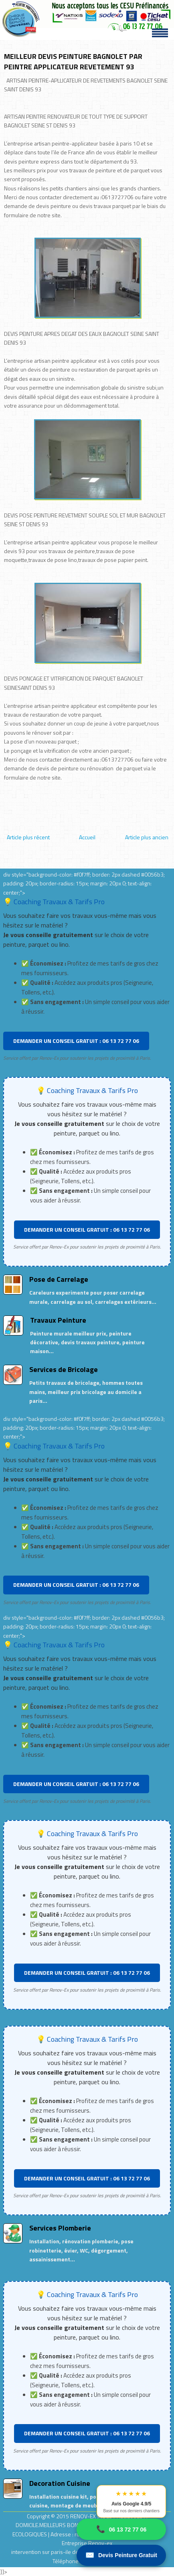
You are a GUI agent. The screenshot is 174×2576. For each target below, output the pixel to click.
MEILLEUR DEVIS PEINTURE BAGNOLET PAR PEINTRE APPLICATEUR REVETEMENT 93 (73, 61)
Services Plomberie (60, 2227)
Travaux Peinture (58, 1320)
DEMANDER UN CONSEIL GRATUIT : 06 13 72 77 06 (76, 1040)
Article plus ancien (146, 837)
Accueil (87, 837)
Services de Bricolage (63, 1369)
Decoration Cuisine (59, 2483)
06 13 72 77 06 (121, 2529)
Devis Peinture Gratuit (121, 2555)
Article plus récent (28, 837)
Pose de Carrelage (58, 1279)
